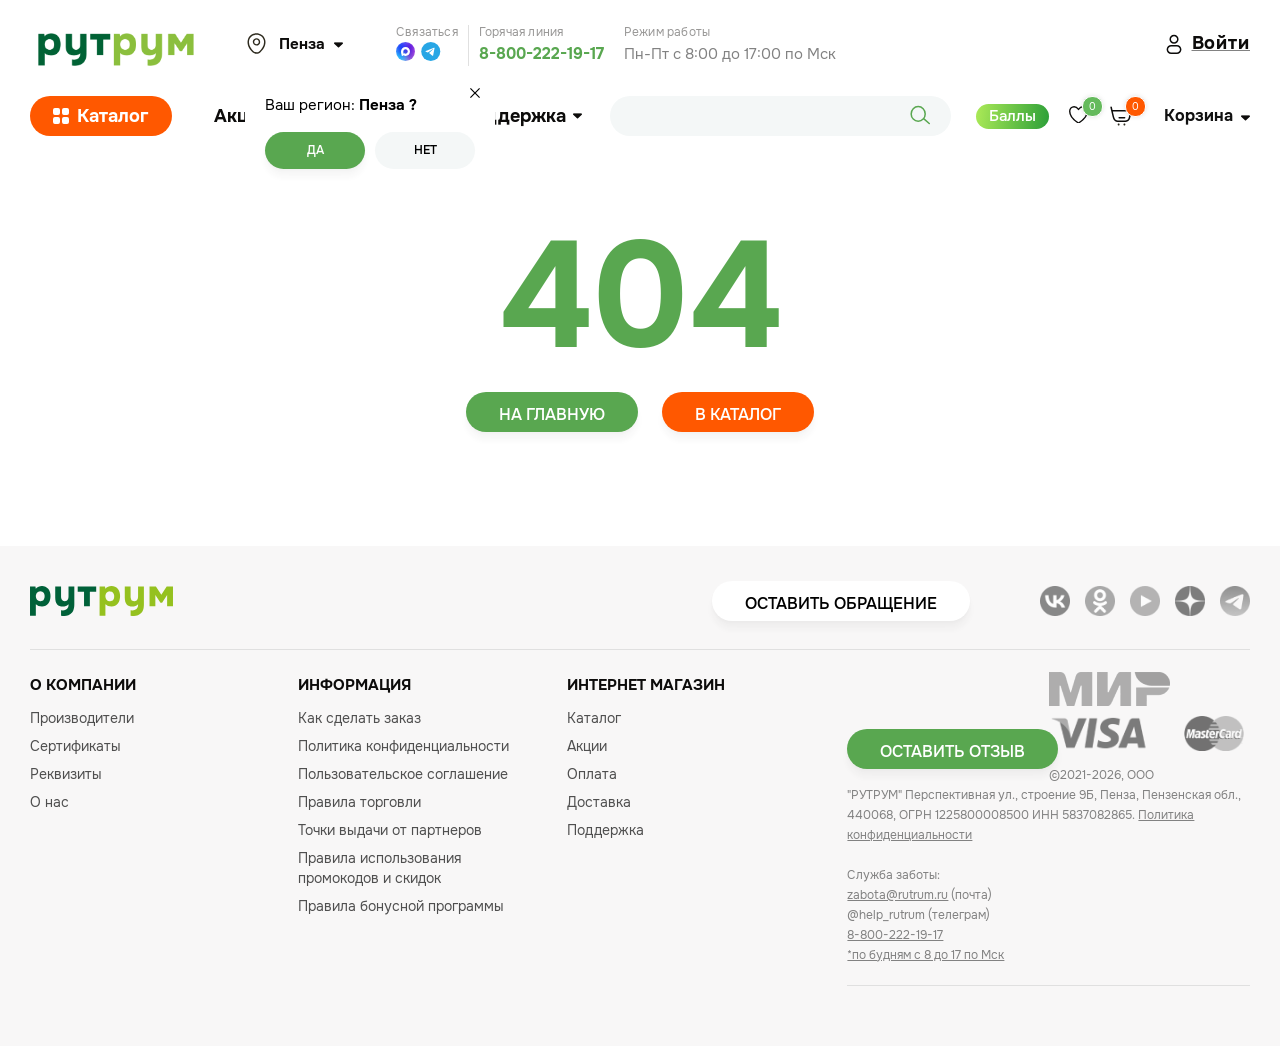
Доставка (599, 802)
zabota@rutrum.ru (897, 895)
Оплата (592, 774)
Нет (425, 150)
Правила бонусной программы (401, 906)
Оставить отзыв (952, 751)
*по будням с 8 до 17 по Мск (925, 955)
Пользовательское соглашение (403, 774)
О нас (49, 802)
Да (315, 150)
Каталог (101, 116)
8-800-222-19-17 (541, 53)
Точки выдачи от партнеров (390, 830)
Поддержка (521, 116)
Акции (242, 116)
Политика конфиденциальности (403, 746)
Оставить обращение (841, 603)
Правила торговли (359, 802)
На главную (552, 414)
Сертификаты (75, 746)
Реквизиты (66, 774)
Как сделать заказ (359, 718)
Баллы (1012, 116)
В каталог (738, 414)
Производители (82, 718)
